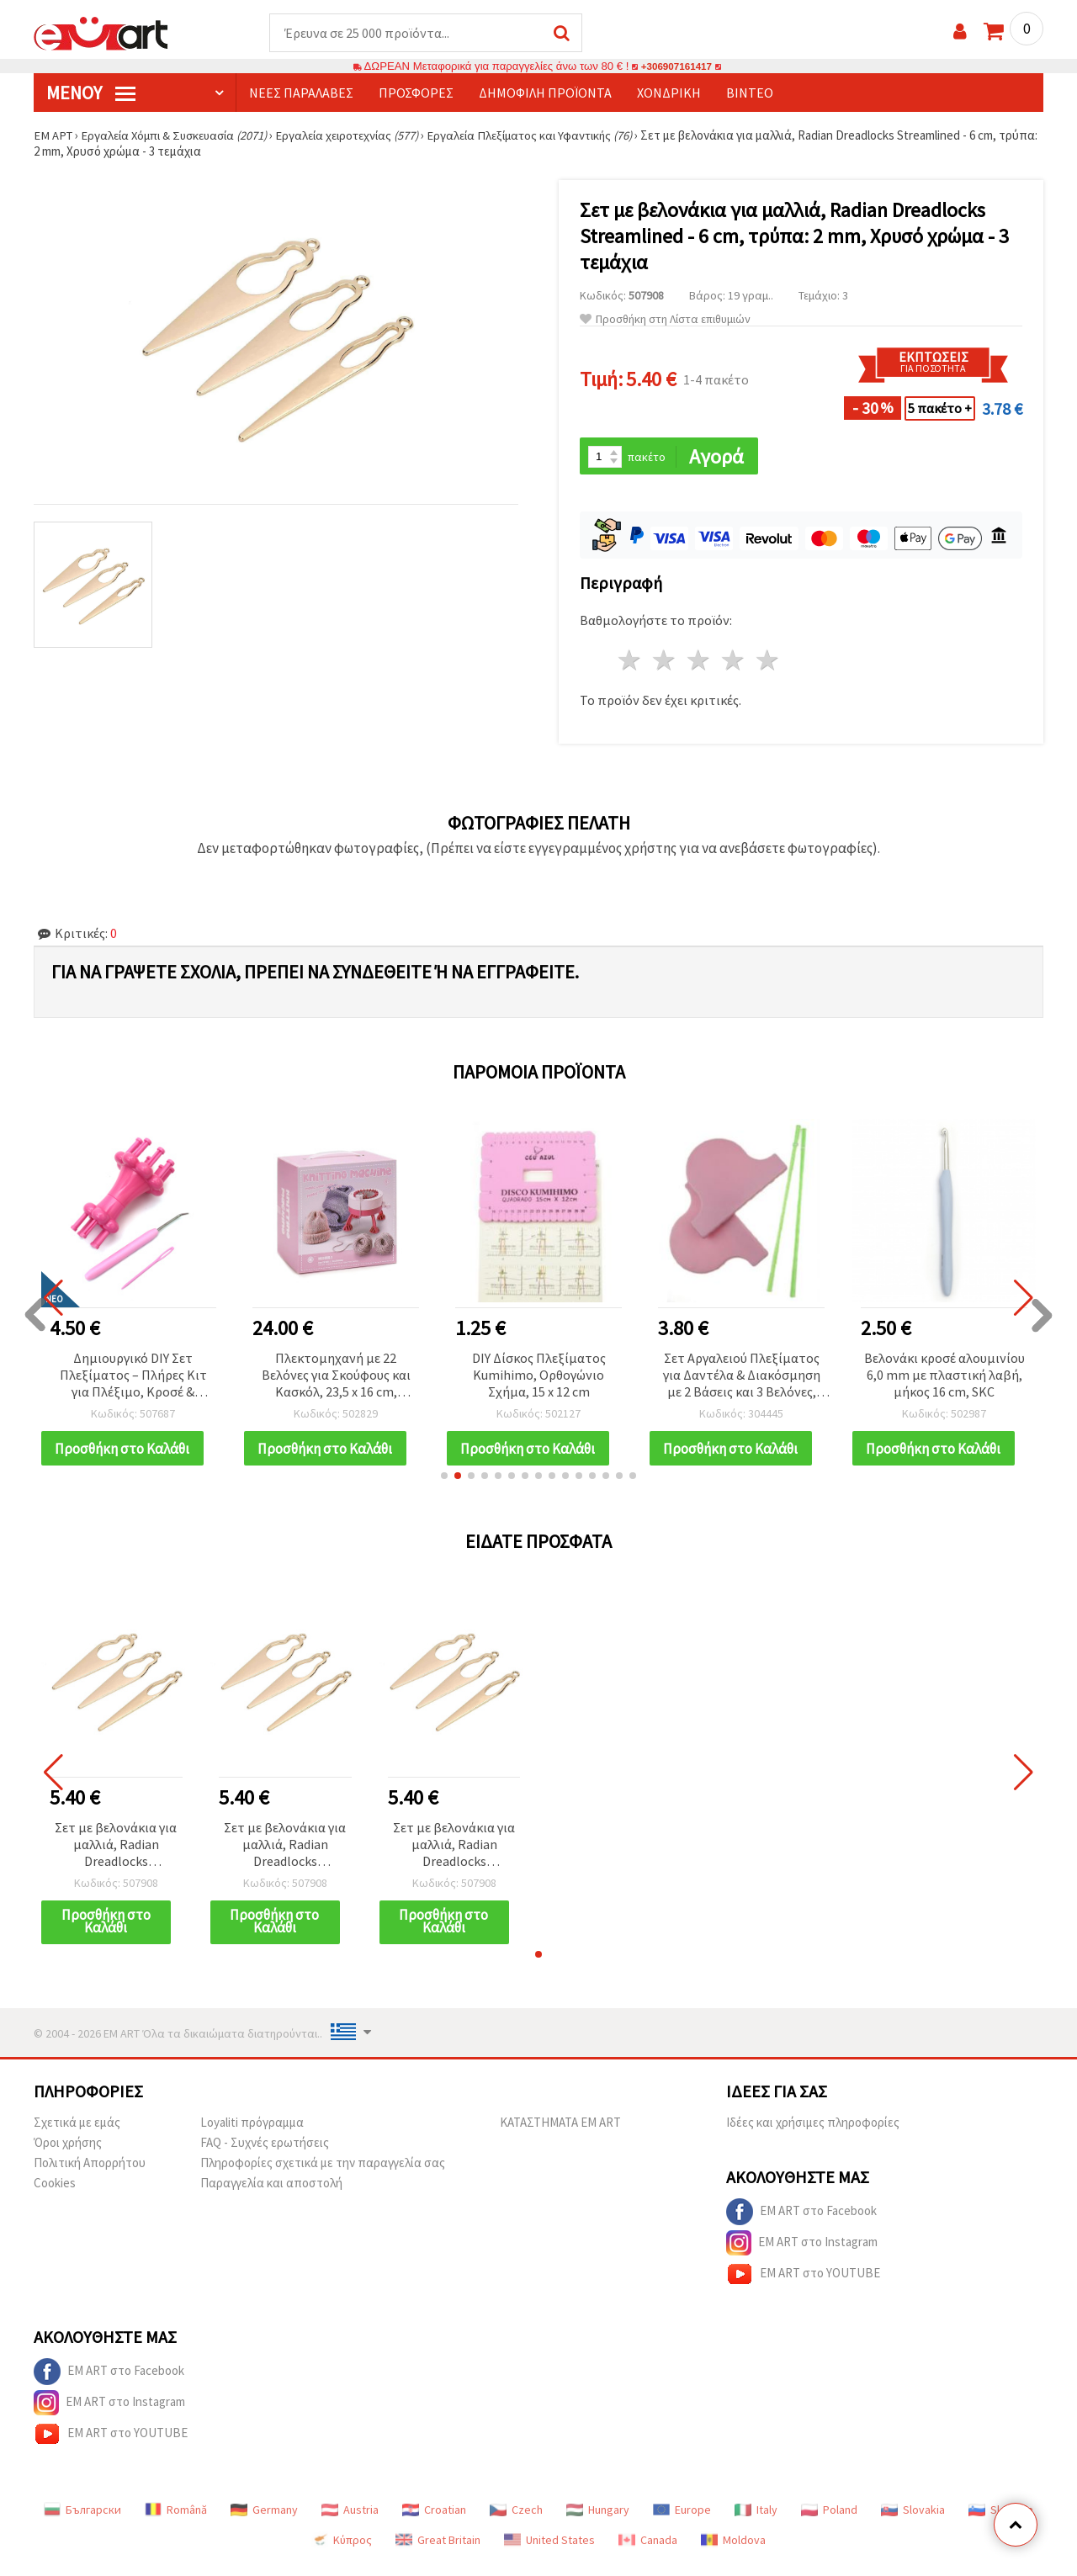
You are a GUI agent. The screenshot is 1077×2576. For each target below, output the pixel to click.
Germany (264, 2522)
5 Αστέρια (768, 662)
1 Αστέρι (630, 662)
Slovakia (913, 2522)
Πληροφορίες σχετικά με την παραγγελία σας (322, 2175)
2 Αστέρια (665, 662)
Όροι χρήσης (68, 2155)
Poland (829, 2522)
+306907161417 (676, 67)
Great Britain (437, 2552)
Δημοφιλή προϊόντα (545, 93)
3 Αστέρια (699, 662)
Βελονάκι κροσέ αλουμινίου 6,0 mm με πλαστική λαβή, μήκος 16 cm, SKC (944, 1376)
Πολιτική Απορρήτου (90, 2175)
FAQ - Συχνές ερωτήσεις (264, 2155)
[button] (444, 1487)
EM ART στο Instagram (802, 2255)
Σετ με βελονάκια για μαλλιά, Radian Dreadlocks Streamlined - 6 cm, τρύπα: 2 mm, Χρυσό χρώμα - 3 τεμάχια (116, 1857)
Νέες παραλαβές (301, 93)
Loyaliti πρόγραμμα (252, 2135)
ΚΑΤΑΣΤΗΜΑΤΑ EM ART (560, 2135)
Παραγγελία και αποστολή (271, 2195)
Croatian (434, 2522)
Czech (516, 2522)
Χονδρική (669, 93)
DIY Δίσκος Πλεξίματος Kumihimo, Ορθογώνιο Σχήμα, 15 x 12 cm (539, 1376)
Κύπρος (341, 2552)
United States (549, 2552)
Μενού (90, 93)
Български (82, 2522)
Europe (682, 2522)
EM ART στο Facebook (801, 2224)
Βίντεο (749, 93)
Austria (350, 2522)
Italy (756, 2522)
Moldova (733, 2552)
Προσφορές (416, 93)
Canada (647, 2552)
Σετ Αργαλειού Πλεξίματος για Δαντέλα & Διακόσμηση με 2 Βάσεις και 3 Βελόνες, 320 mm (741, 1377)
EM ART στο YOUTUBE (803, 2286)
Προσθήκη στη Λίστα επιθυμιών (665, 320)
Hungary (597, 2522)
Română (176, 2522)
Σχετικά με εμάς (77, 2135)
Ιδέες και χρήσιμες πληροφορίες (812, 2135)
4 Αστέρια (733, 662)
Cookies (55, 2195)
